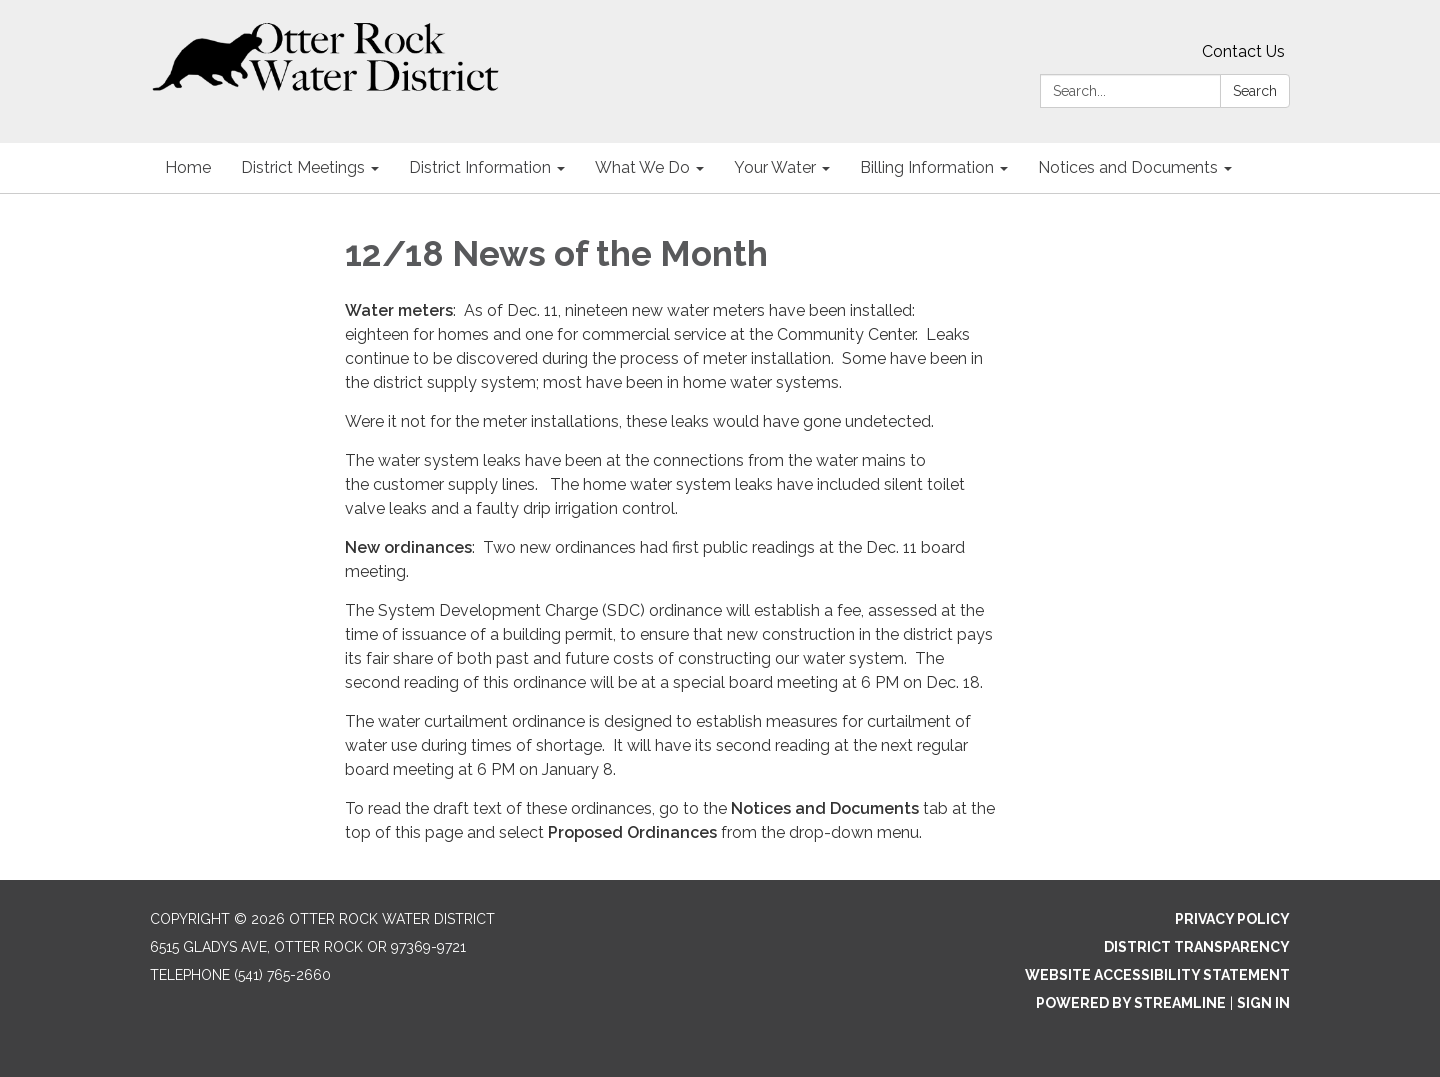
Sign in (1263, 1003)
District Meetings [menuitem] (303, 167)
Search (1255, 91)
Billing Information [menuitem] (927, 167)
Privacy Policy (1232, 919)
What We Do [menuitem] (642, 167)
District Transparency (1197, 947)
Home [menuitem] (188, 167)
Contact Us (1243, 51)
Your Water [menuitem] (775, 167)
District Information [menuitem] (480, 167)
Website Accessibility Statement (1157, 975)
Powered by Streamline (1131, 1003)
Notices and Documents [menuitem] (1128, 167)
